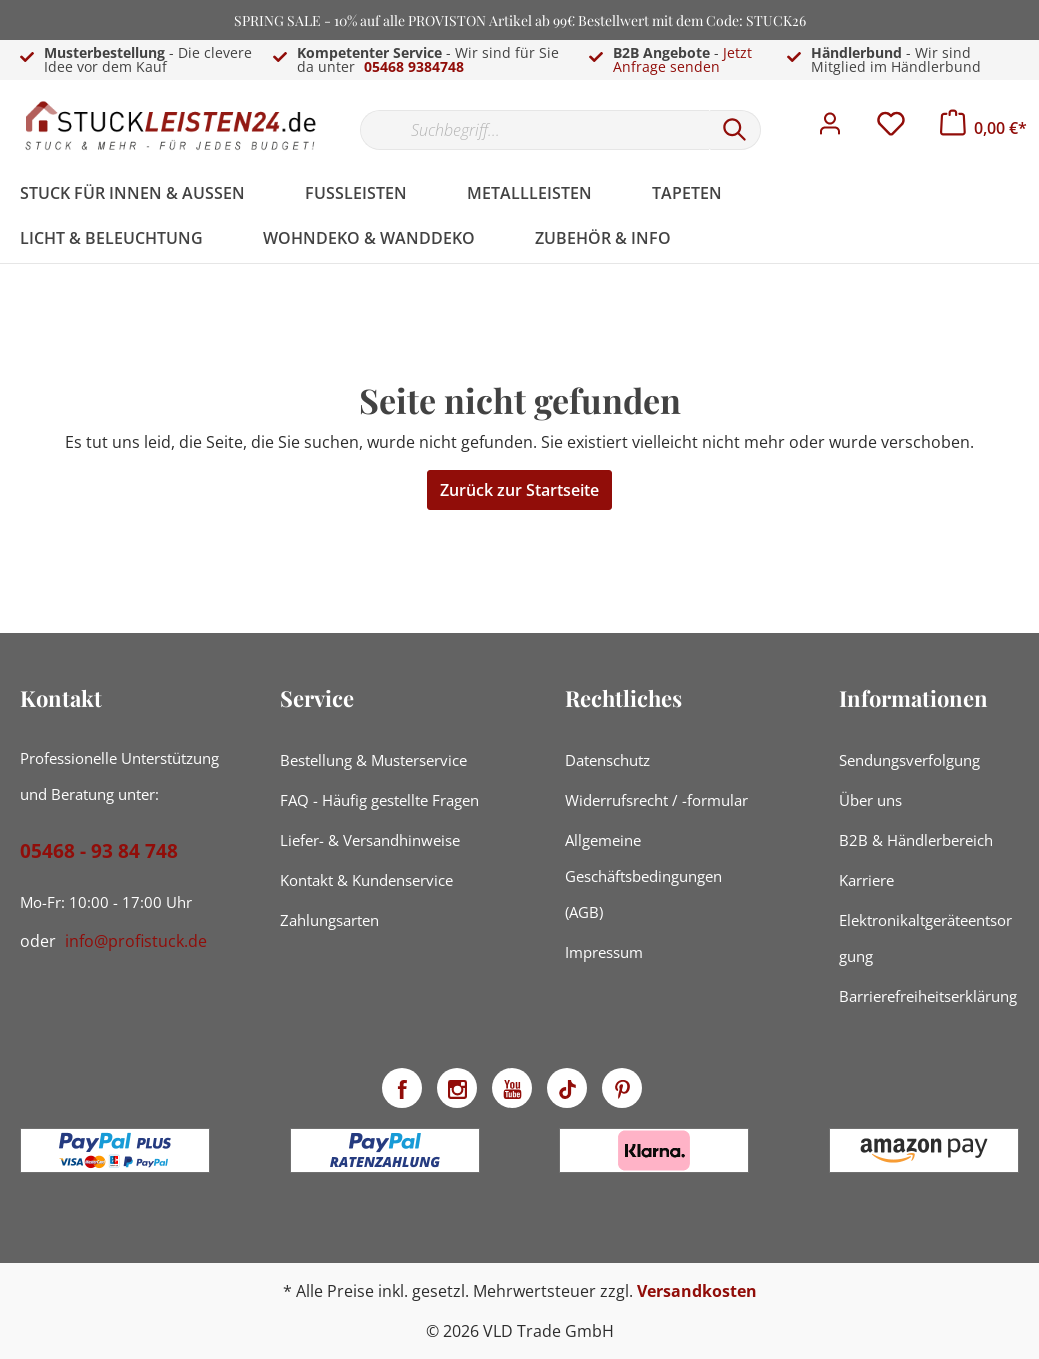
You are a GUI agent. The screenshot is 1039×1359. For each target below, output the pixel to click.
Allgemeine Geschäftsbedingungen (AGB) (643, 876)
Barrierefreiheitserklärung (928, 996)
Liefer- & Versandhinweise (370, 840)
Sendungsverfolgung (909, 760)
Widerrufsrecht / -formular (656, 800)
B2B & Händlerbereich (916, 840)
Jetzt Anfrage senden (682, 59)
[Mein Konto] (830, 129)
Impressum (604, 952)
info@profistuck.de (136, 941)
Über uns (870, 800)
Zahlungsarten (329, 920)
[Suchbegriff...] (534, 130)
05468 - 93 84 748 (99, 851)
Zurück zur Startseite (519, 490)
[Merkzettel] (891, 129)
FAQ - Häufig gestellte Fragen (379, 800)
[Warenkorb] (983, 128)
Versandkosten (697, 1291)
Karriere (866, 880)
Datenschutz (607, 760)
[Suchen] (735, 130)
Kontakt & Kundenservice (366, 880)
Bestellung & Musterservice (373, 760)
